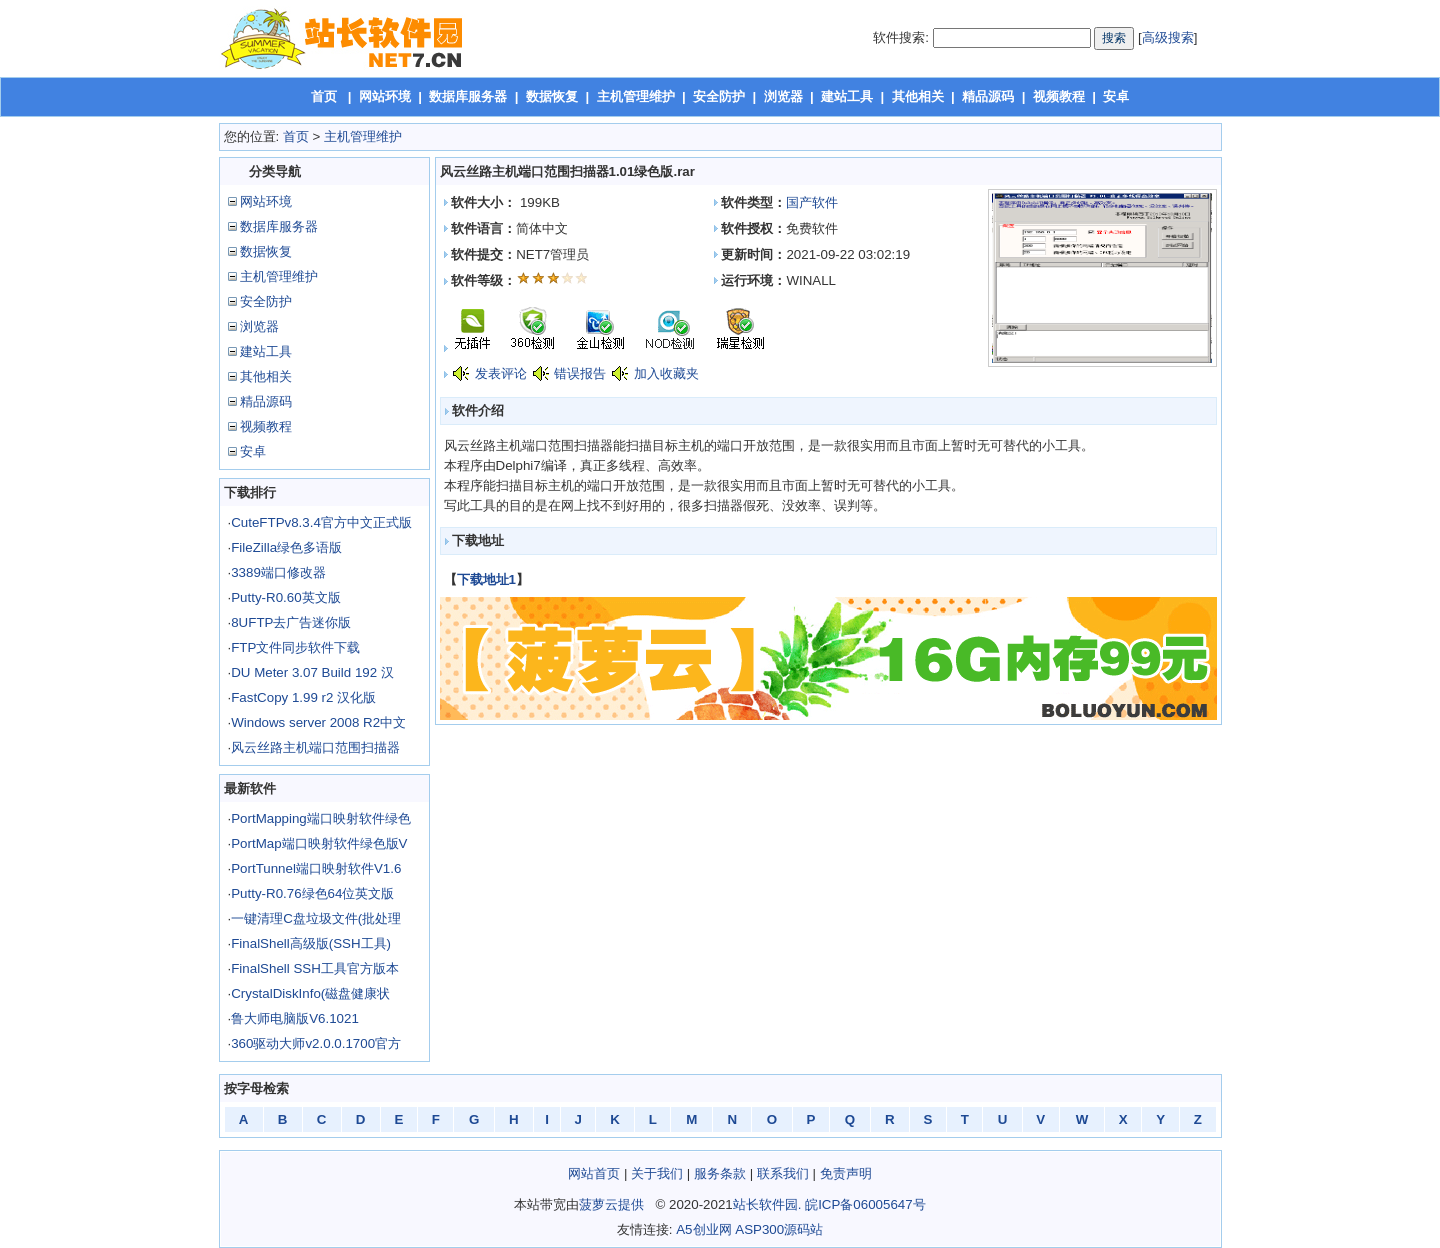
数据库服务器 (468, 96)
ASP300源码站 (779, 1229)
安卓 (1116, 96)
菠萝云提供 (611, 1204)
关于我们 (657, 1173)
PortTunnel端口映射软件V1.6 (316, 868)
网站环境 (385, 96)
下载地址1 (486, 579)
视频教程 (1059, 96)
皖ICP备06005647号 (865, 1204)
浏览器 (783, 96)
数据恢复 (552, 96)
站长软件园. (767, 1204)
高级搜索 (1168, 37)
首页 (324, 96)
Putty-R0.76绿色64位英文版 (312, 893)
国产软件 (812, 202)
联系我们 (783, 1173)
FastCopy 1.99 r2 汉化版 (303, 697)
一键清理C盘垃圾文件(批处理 (316, 918)
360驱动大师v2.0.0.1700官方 (316, 1043)
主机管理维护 (636, 96)
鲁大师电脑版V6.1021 (295, 1018)
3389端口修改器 (278, 572)
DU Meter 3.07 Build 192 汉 (312, 672)
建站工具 (847, 96)
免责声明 (846, 1173)
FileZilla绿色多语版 (286, 547)
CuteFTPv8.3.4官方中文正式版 (321, 522)
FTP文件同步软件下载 (295, 647)
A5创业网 (703, 1229)
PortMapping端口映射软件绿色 (321, 818)
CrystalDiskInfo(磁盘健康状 (310, 993)
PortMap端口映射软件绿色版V (319, 843)
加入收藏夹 (666, 373)
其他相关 (918, 96)
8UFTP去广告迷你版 (291, 622)
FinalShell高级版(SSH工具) (311, 943)
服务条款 (720, 1173)
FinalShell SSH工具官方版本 (315, 968)
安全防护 (719, 96)
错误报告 (580, 373)
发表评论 (501, 373)
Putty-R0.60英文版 (285, 597)
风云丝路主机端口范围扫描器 (315, 747)
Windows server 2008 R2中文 (318, 722)
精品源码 (988, 96)
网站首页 (594, 1173)
